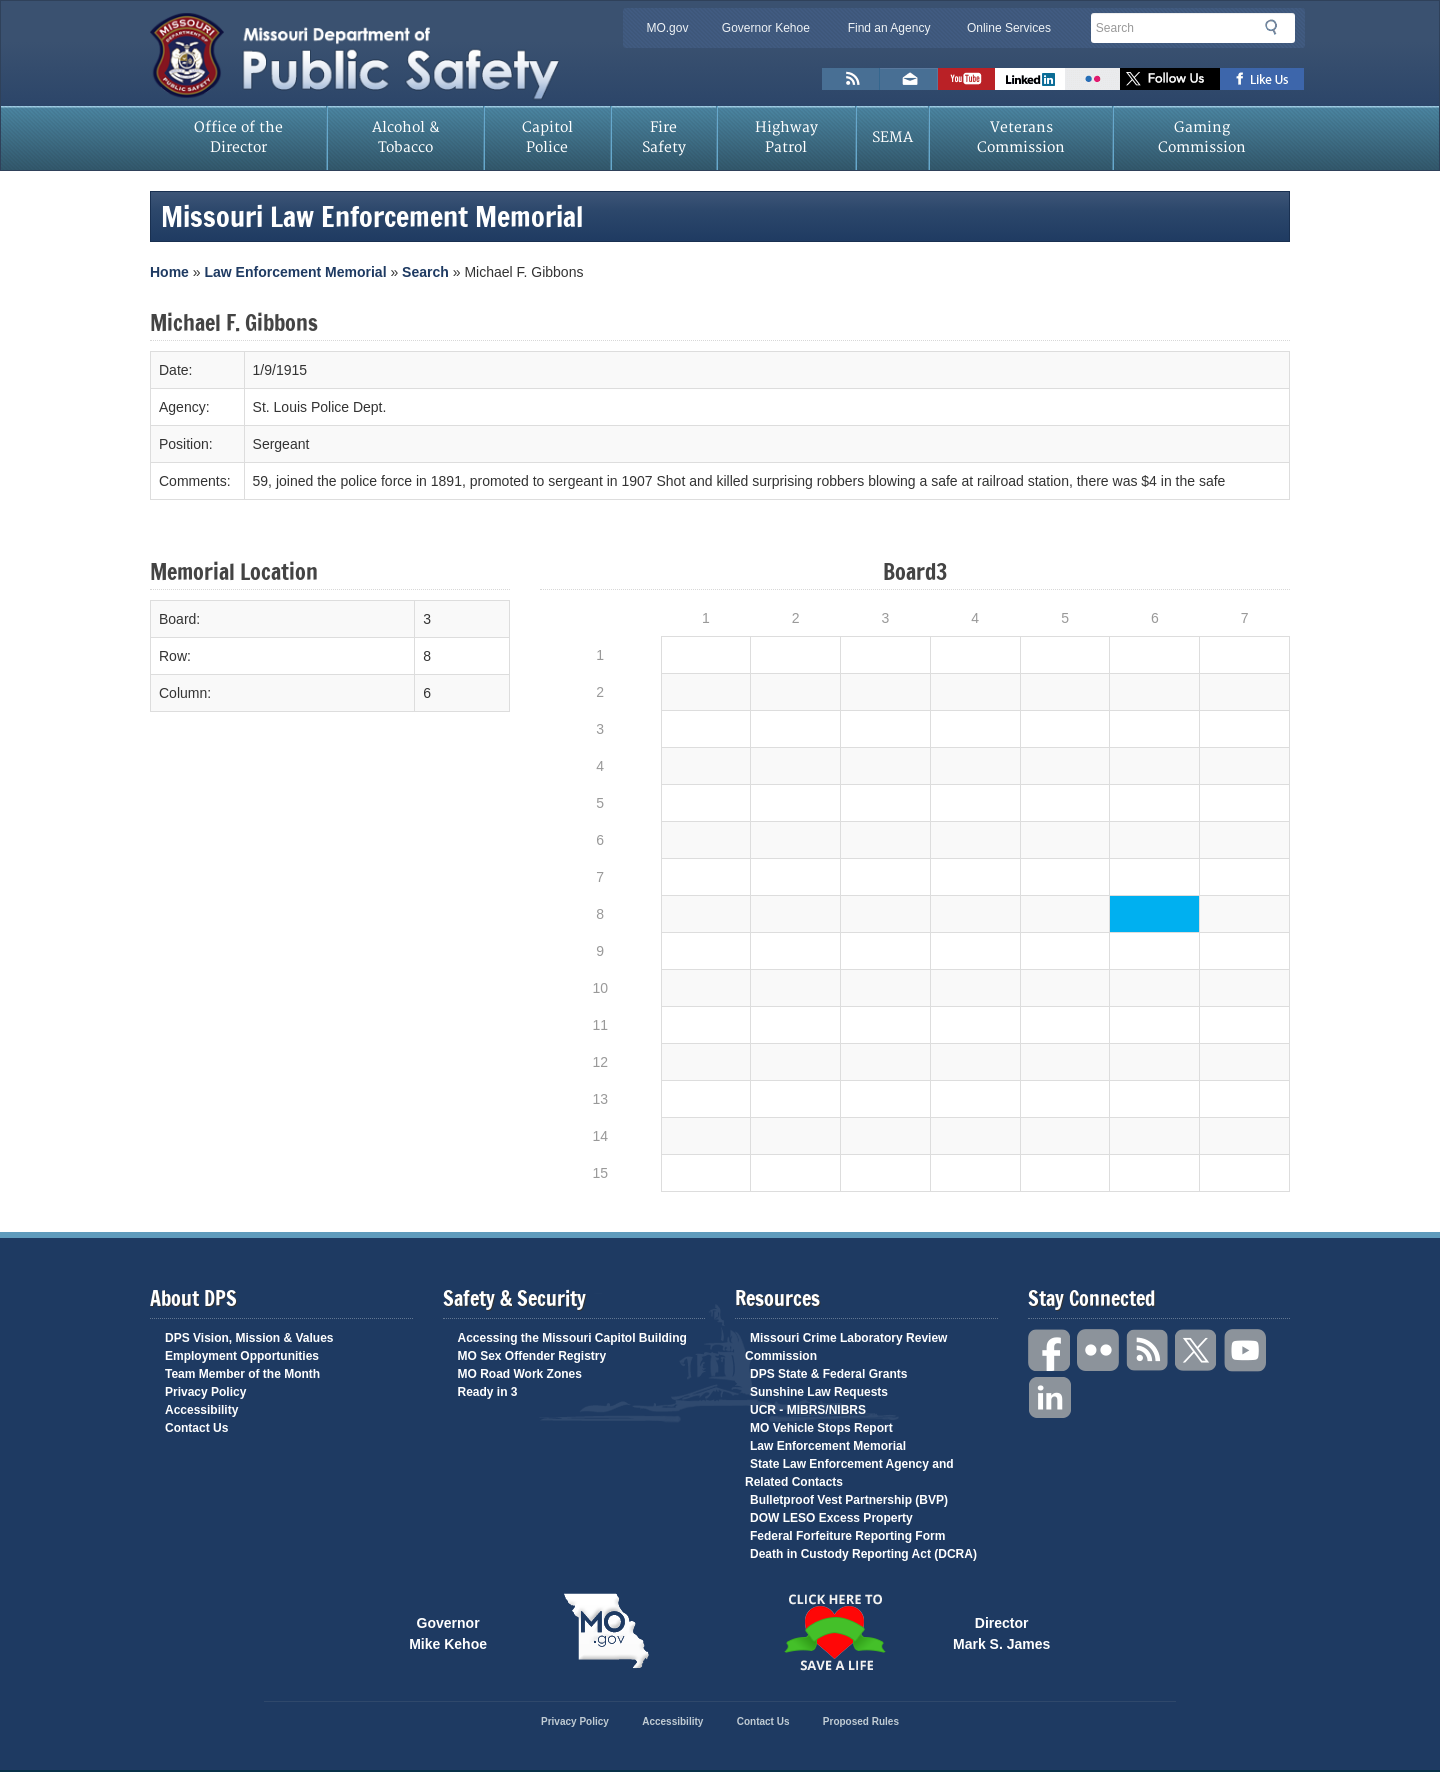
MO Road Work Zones (520, 1374)
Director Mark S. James (1001, 1632)
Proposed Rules (861, 1721)
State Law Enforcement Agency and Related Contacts (849, 1473)
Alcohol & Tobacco (406, 137)
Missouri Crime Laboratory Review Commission (846, 1347)
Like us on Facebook (1262, 79)
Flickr (1092, 79)
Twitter (1197, 1350)
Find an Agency (889, 28)
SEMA (892, 137)
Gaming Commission (1202, 137)
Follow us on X (1170, 79)
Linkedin (1050, 1398)
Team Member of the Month (242, 1374)
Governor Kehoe (766, 28)
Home (169, 272)
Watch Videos (966, 79)
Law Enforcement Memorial (295, 272)
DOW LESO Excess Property (831, 1518)
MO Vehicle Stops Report (821, 1428)
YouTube (1246, 1350)
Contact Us (196, 1428)
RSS (1148, 1350)
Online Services (1009, 28)
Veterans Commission (1021, 137)
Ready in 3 (488, 1392)
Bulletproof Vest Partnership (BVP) (849, 1500)
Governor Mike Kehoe (448, 1632)
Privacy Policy (205, 1392)
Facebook (1050, 1350)
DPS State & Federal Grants (828, 1374)
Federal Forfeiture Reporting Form (847, 1536)
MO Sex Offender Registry (532, 1356)
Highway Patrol (786, 137)
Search (1277, 27)
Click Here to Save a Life (834, 1632)
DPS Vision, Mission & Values (249, 1338)
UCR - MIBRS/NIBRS (808, 1410)
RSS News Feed (851, 79)
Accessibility (201, 1410)
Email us (909, 79)
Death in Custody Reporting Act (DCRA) (863, 1554)
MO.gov (667, 28)
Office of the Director (238, 137)
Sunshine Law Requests (819, 1392)
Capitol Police (547, 137)
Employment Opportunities (242, 1356)
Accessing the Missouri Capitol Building (572, 1338)
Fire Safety (664, 137)
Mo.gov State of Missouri (606, 1631)
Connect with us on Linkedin (1030, 79)
